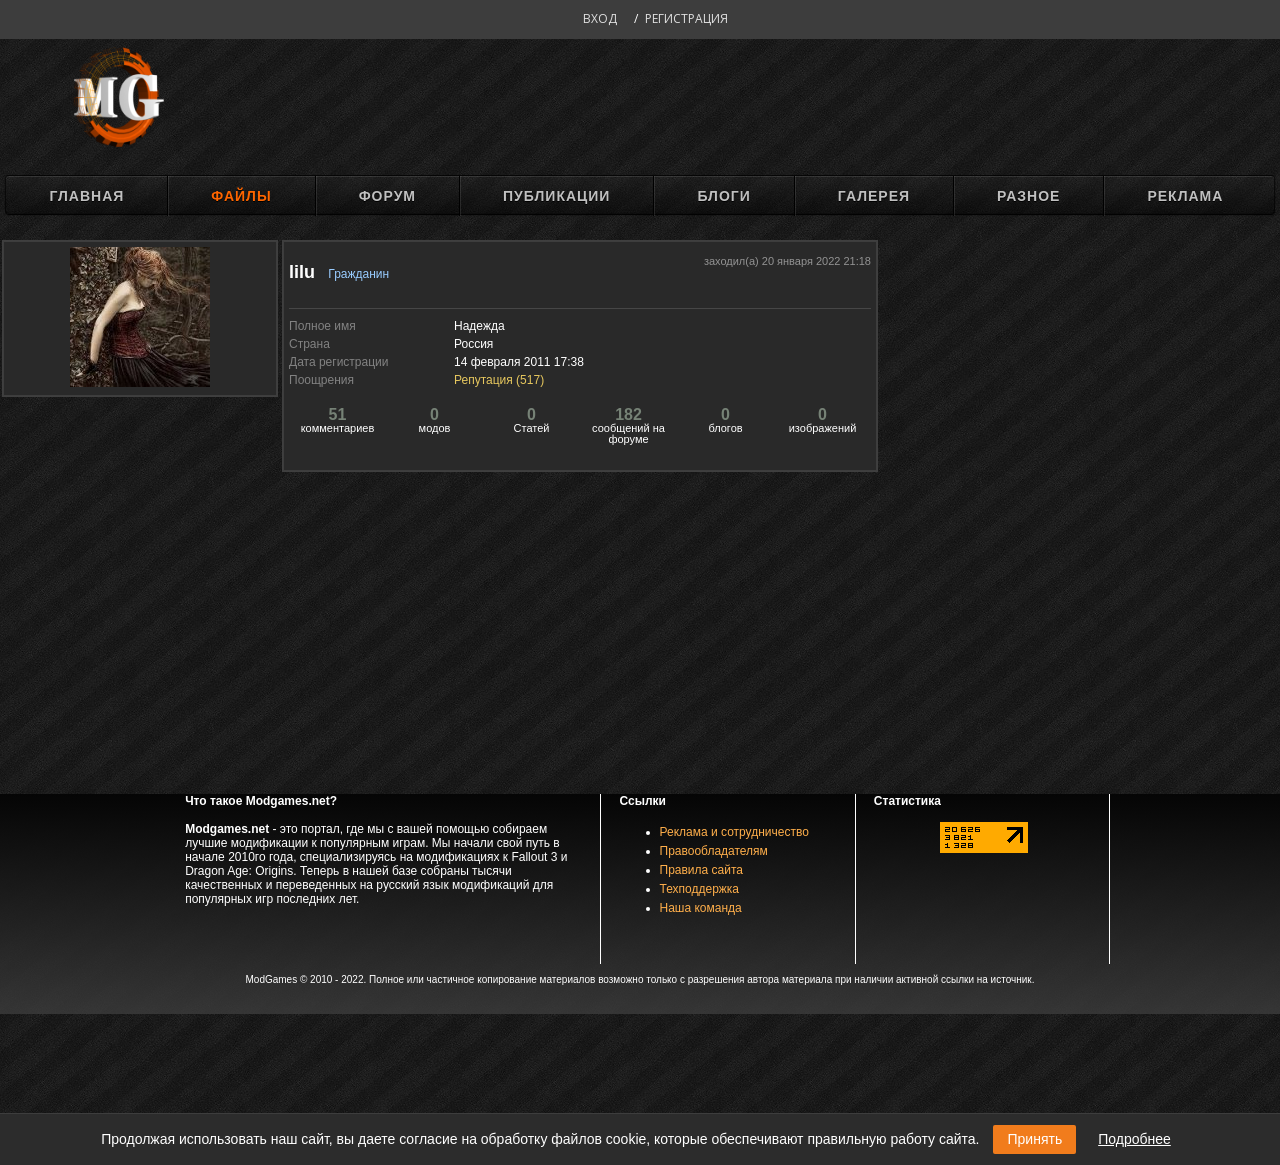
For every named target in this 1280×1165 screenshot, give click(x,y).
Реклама (1185, 196)
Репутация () (499, 380)
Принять (1034, 1139)
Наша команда (701, 908)
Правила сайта (701, 870)
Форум (387, 196)
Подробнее (1134, 1139)
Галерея (874, 196)
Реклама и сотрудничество (734, 832)
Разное (1028, 196)
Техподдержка (700, 889)
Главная (86, 196)
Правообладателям (714, 851)
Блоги (723, 196)
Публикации (556, 196)
